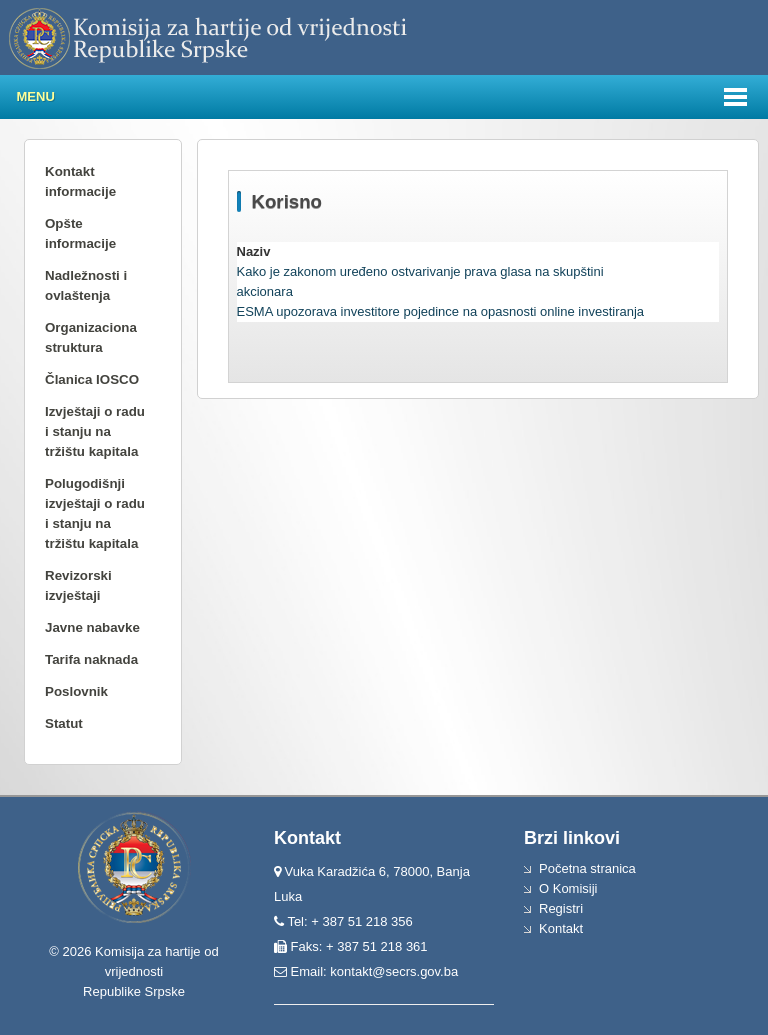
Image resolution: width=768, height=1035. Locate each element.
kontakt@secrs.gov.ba (394, 971)
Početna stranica (587, 868)
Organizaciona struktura (91, 337)
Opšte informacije (80, 233)
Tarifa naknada (91, 659)
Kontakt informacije (80, 181)
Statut (64, 723)
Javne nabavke (92, 627)
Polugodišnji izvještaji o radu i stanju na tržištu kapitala (95, 513)
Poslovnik (76, 691)
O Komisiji (568, 888)
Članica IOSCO (92, 379)
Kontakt (561, 928)
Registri (561, 908)
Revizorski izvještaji (78, 585)
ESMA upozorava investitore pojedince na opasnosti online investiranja (441, 311)
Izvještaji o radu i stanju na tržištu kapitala (95, 431)
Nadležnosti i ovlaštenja (86, 285)
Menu (36, 96)
